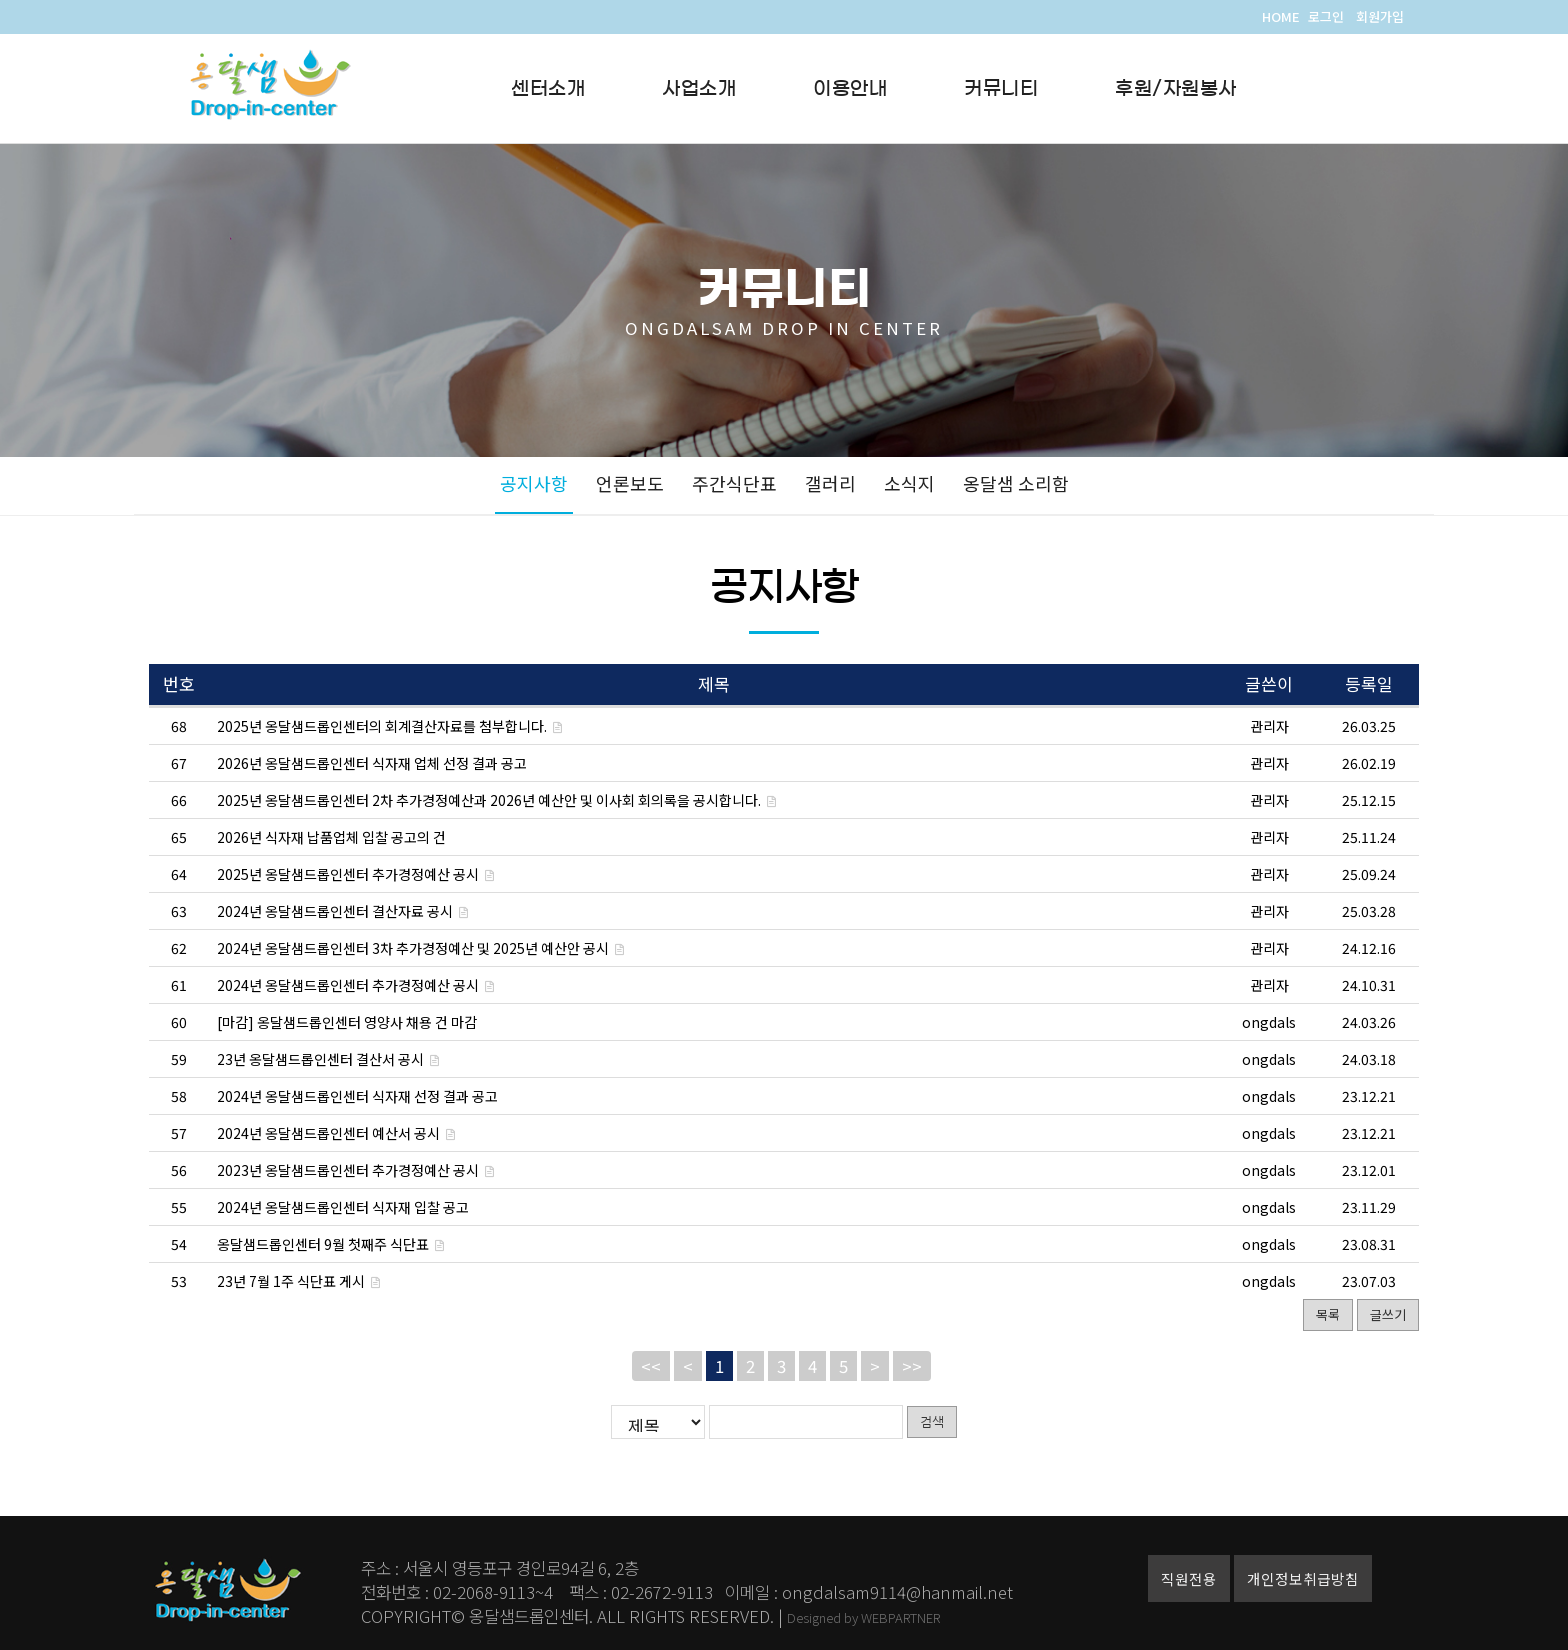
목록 (1328, 1314)
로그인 (1326, 16)
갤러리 (830, 483)
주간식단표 (734, 483)
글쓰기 (1388, 1314)
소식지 (909, 483)
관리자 (1269, 726)
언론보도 (630, 483)
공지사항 (534, 483)
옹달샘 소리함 (1016, 483)
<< (651, 1366)
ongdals (1269, 1022)
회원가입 (1380, 16)
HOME (1281, 16)
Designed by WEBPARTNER (863, 1617)
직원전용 (1189, 1578)
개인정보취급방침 (1303, 1578)
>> (912, 1366)
